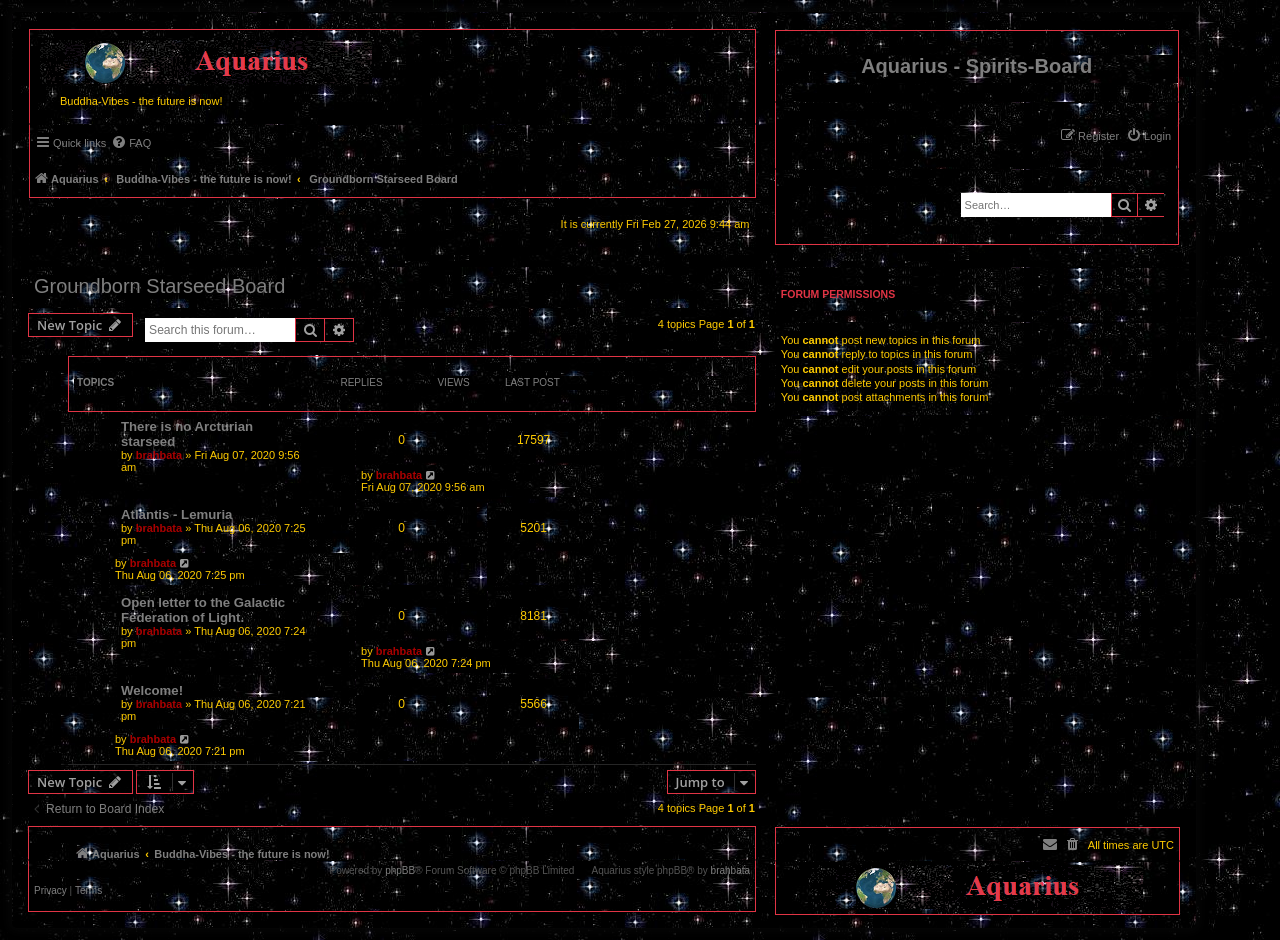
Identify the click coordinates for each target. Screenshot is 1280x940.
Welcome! (152, 690)
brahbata (159, 455)
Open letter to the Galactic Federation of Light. (203, 610)
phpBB (400, 871)
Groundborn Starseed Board (159, 286)
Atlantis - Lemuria (176, 514)
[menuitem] (1148, 136)
